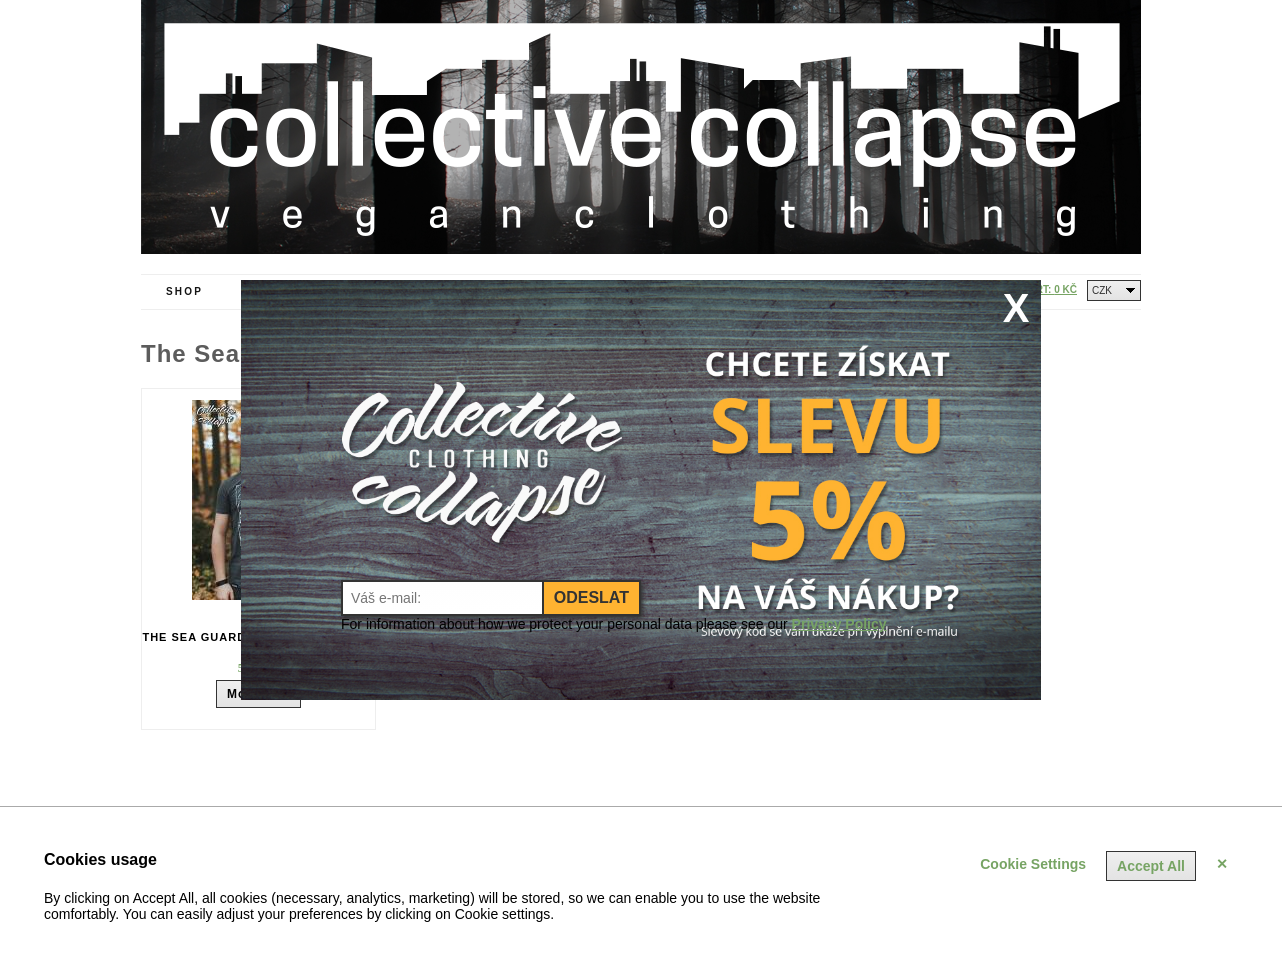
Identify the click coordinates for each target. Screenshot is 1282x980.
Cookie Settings (1033, 864)
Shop (184, 291)
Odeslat (591, 597)
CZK (1102, 290)
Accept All (1151, 866)
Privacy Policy (839, 624)
